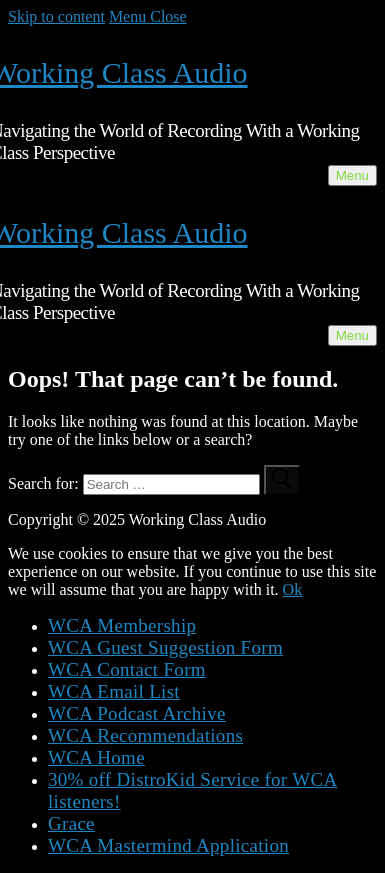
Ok (293, 589)
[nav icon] (352, 175)
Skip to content (56, 16)
